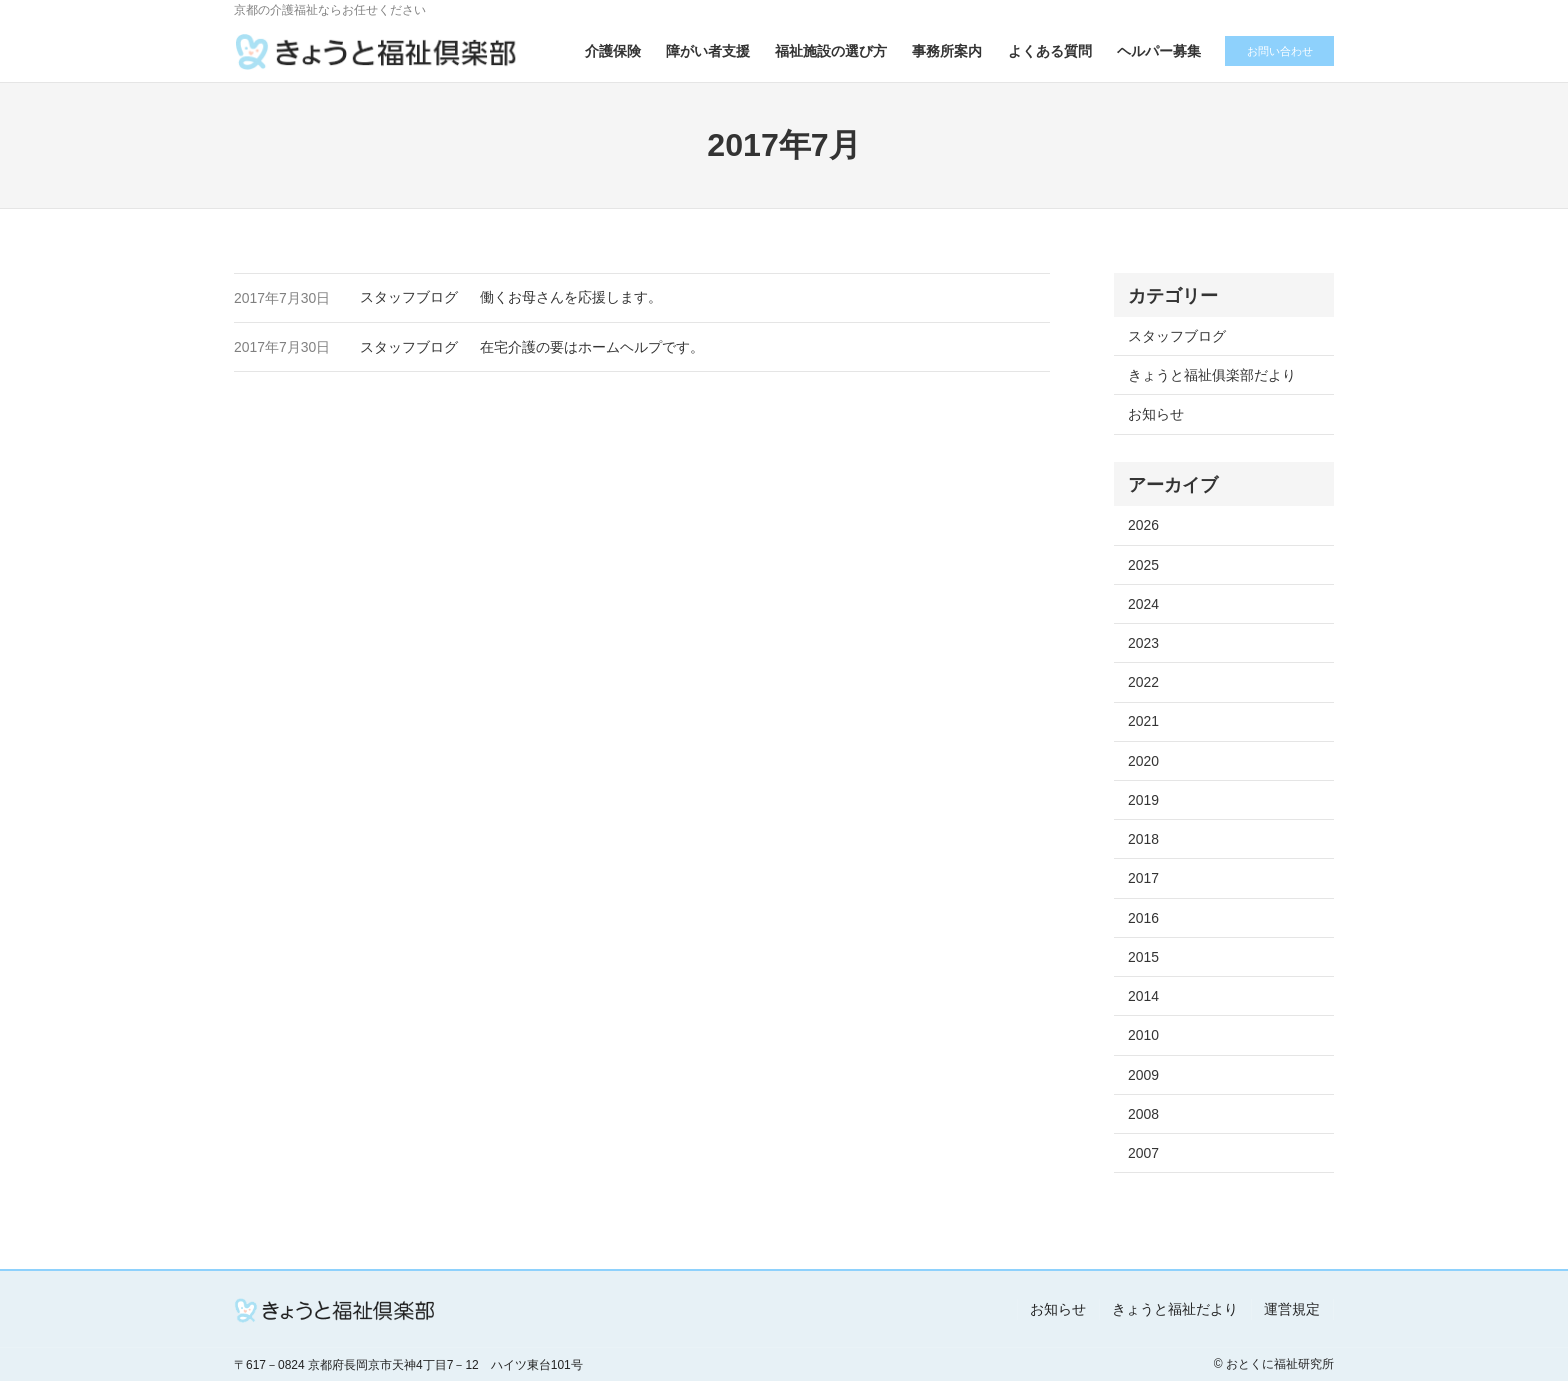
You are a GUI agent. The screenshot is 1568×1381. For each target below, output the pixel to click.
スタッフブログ (409, 297)
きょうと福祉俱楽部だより (1212, 375)
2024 (1143, 604)
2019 (1143, 800)
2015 (1143, 957)
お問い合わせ (1274, 51)
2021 (1143, 721)
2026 (1143, 525)
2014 (1143, 996)
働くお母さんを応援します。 (571, 297)
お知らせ (1156, 414)
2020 (1143, 761)
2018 (1143, 839)
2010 (1143, 1035)
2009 (1143, 1075)
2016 (1143, 918)
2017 (1143, 878)
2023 (1143, 643)
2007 (1143, 1153)
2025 (1143, 565)
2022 (1143, 682)
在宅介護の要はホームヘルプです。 (592, 347)
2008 (1143, 1114)
